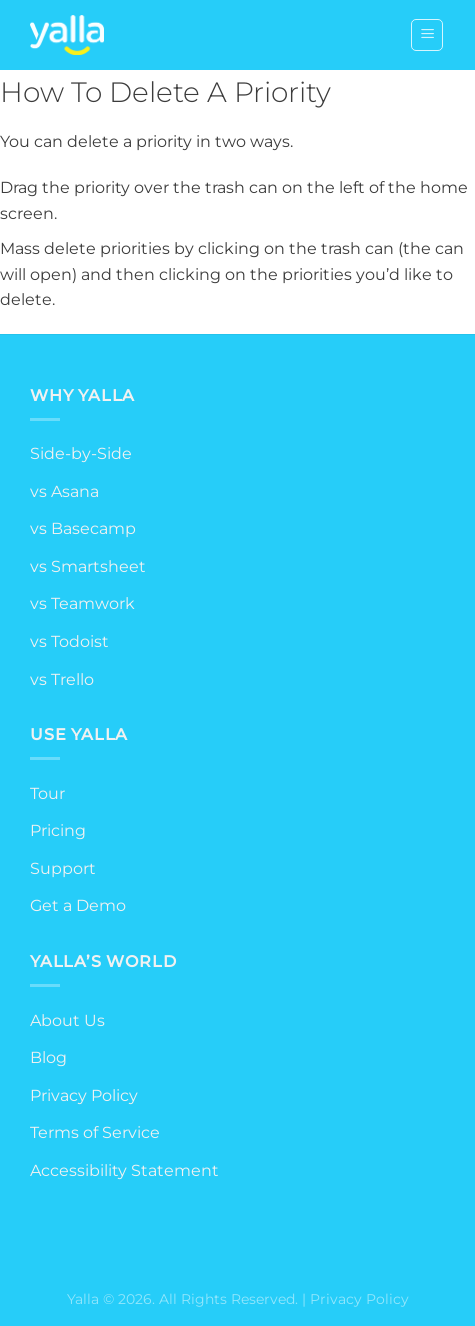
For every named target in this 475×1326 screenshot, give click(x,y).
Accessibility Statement (124, 1170)
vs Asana (64, 491)
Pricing (58, 830)
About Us (67, 1020)
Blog (48, 1057)
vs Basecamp (83, 528)
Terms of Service (95, 1132)
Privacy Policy (84, 1095)
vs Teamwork (82, 603)
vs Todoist (69, 641)
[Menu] (427, 35)
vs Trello (62, 679)
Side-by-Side (81, 453)
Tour (47, 793)
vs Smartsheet (88, 566)
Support (63, 868)
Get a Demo (78, 905)
